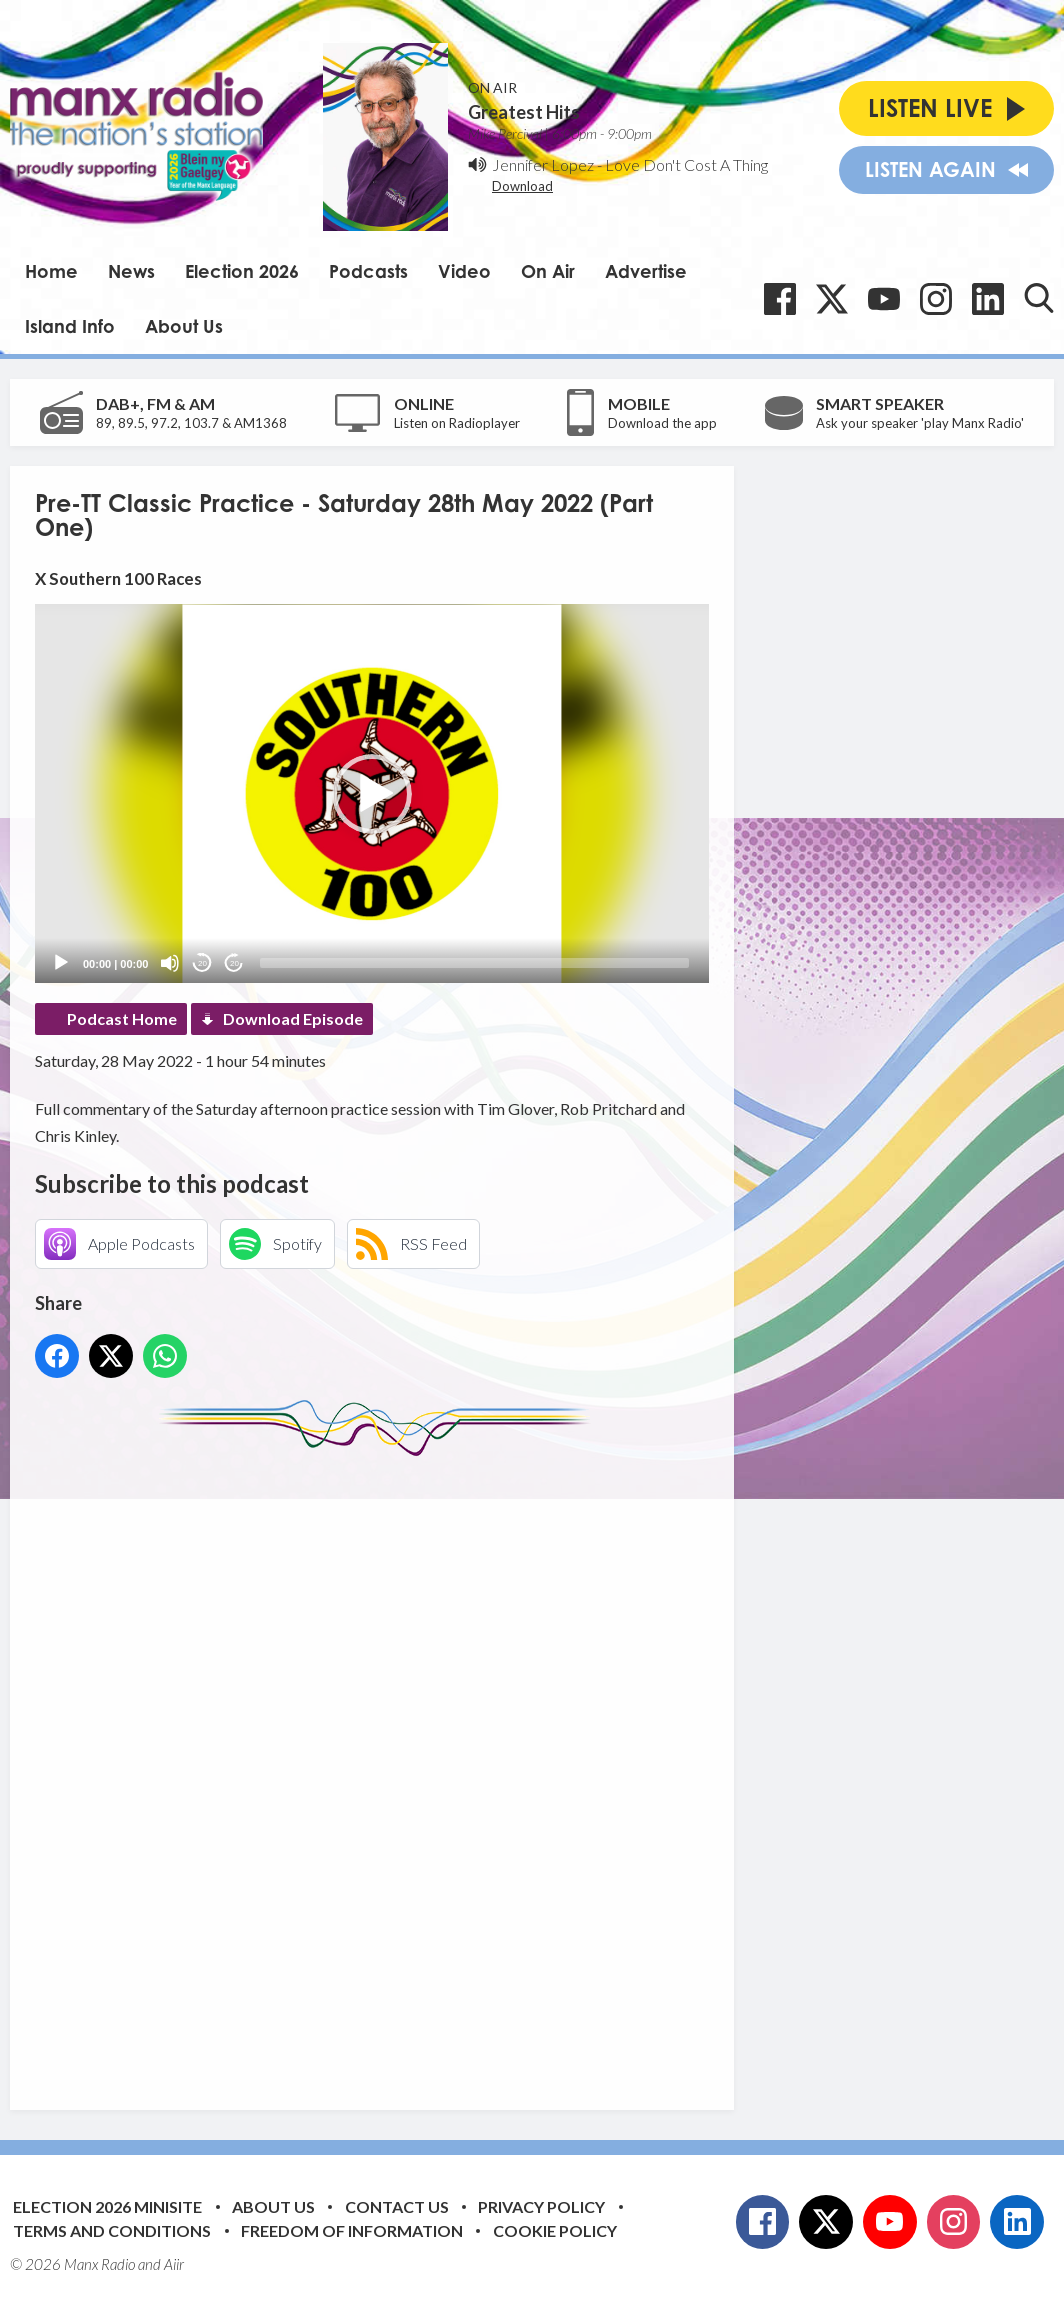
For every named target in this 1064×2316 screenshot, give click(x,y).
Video (464, 271)
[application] (372, 793)
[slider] (474, 963)
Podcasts (368, 271)
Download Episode (293, 1018)
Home (51, 271)
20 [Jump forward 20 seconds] (234, 963)
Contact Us (397, 2206)
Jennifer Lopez (543, 164)
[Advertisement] (410, 1768)
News (131, 271)
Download (522, 186)
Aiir (174, 2264)
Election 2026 (242, 271)
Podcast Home (122, 1018)
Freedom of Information (352, 2230)
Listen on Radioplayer (457, 423)
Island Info (70, 326)
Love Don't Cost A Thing (686, 164)
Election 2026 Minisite (107, 2206)
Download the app (662, 423)
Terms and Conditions (112, 2230)
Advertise (646, 271)
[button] (372, 794)
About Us (184, 326)
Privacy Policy (541, 2206)
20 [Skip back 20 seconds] (202, 963)
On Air (548, 271)
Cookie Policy (555, 2230)
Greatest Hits (524, 112)
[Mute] (170, 963)
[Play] (61, 963)
